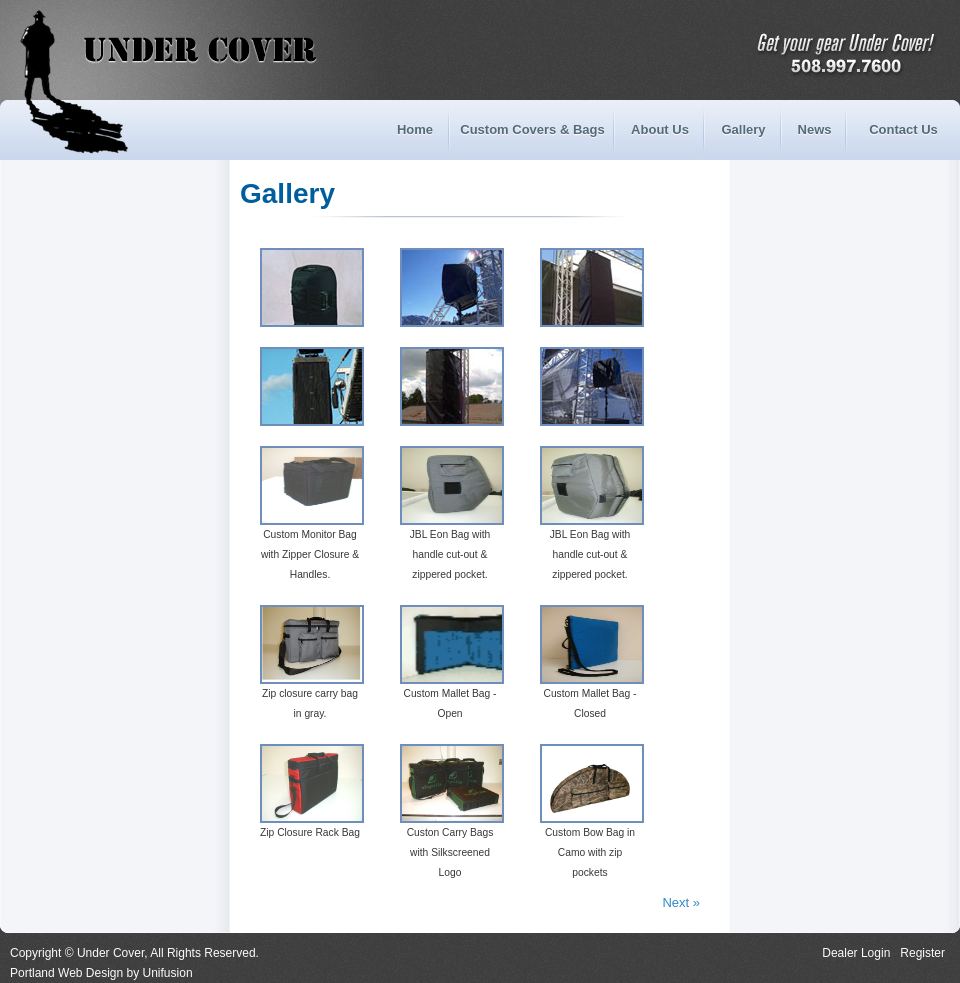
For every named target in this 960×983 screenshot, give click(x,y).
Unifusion (168, 973)
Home (415, 129)
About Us (660, 129)
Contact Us (903, 129)
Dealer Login (856, 953)
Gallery (743, 129)
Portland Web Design (66, 973)
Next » (681, 902)
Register (922, 953)
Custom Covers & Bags (532, 129)
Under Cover (104, 50)
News (815, 129)
